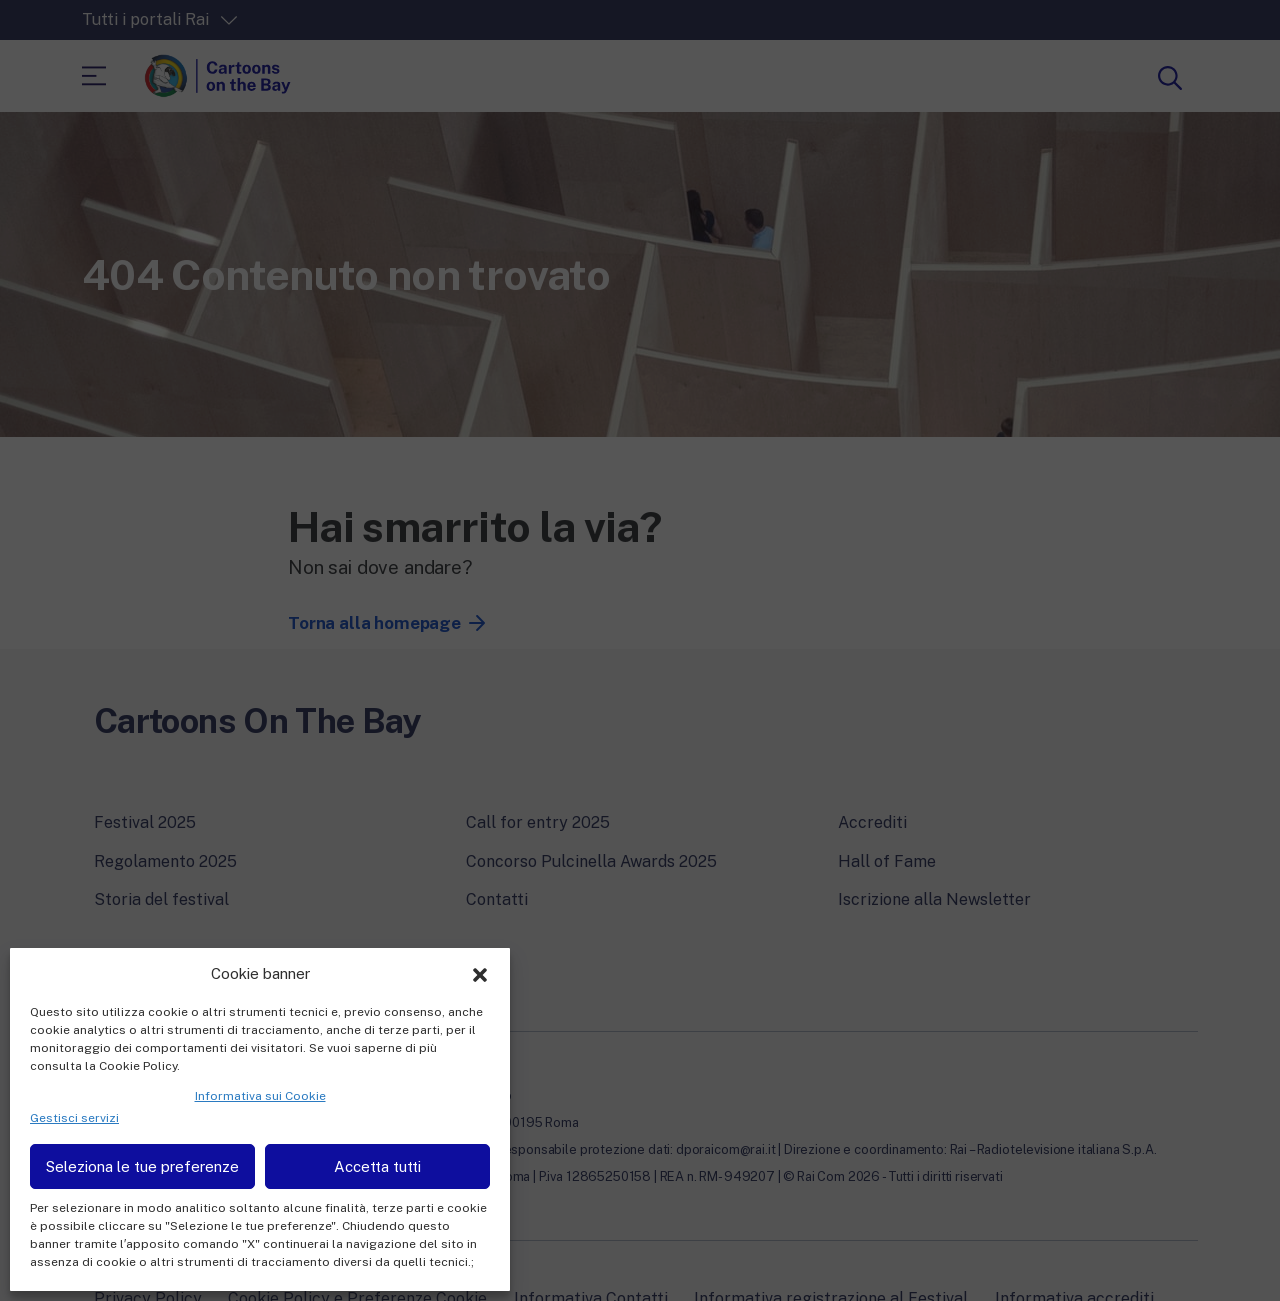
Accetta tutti (377, 1166)
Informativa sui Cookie (260, 1096)
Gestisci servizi (74, 1118)
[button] (480, 973)
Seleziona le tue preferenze (142, 1166)
